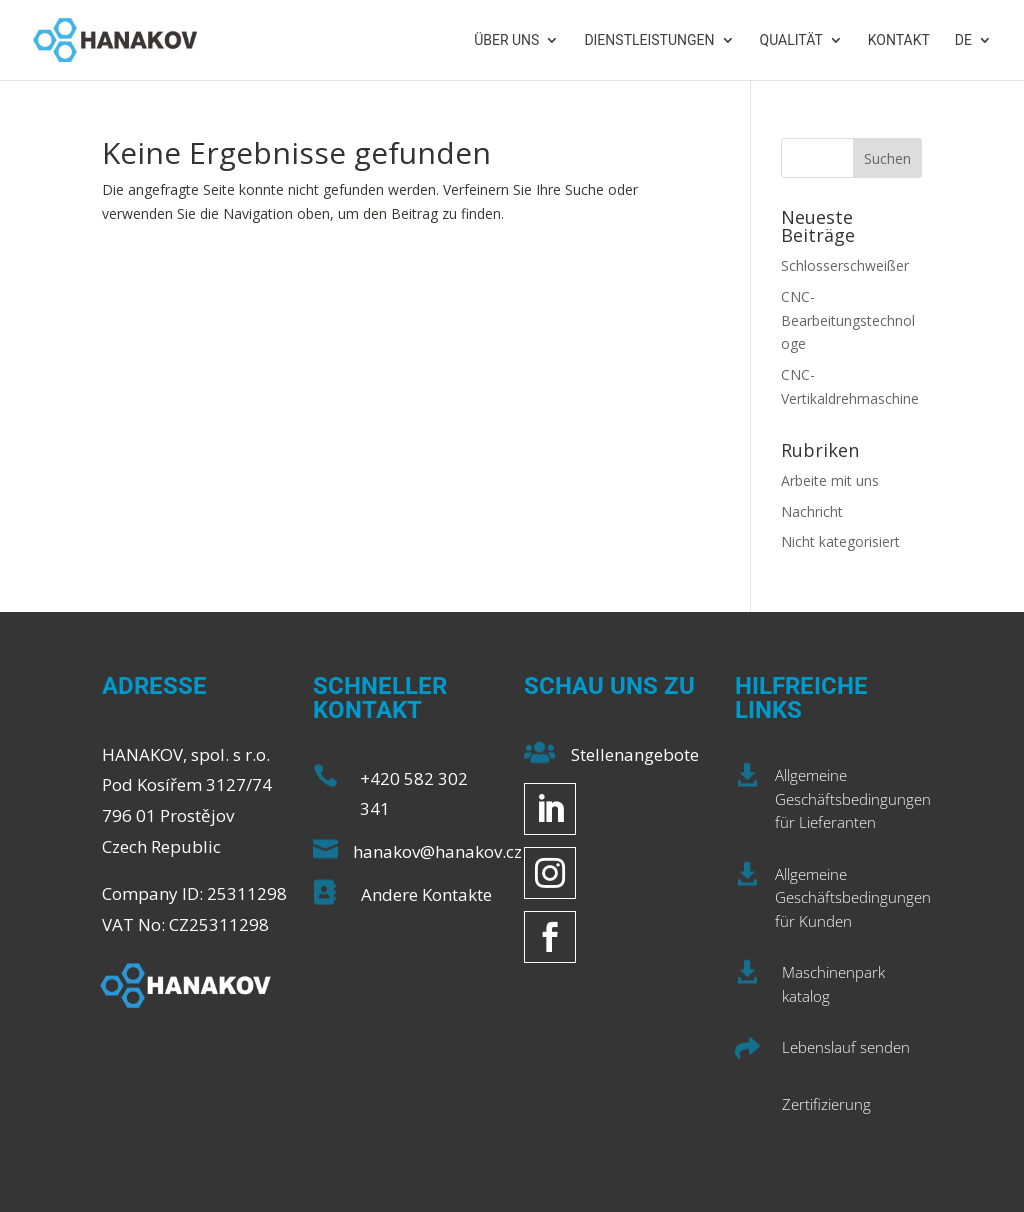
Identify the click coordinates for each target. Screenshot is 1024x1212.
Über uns (506, 40)
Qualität (791, 40)
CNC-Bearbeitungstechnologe (848, 320)
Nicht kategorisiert (840, 541)
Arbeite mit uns (830, 480)
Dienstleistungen (649, 40)
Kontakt (899, 40)
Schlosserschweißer (845, 265)
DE (963, 40)
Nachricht (812, 511)
